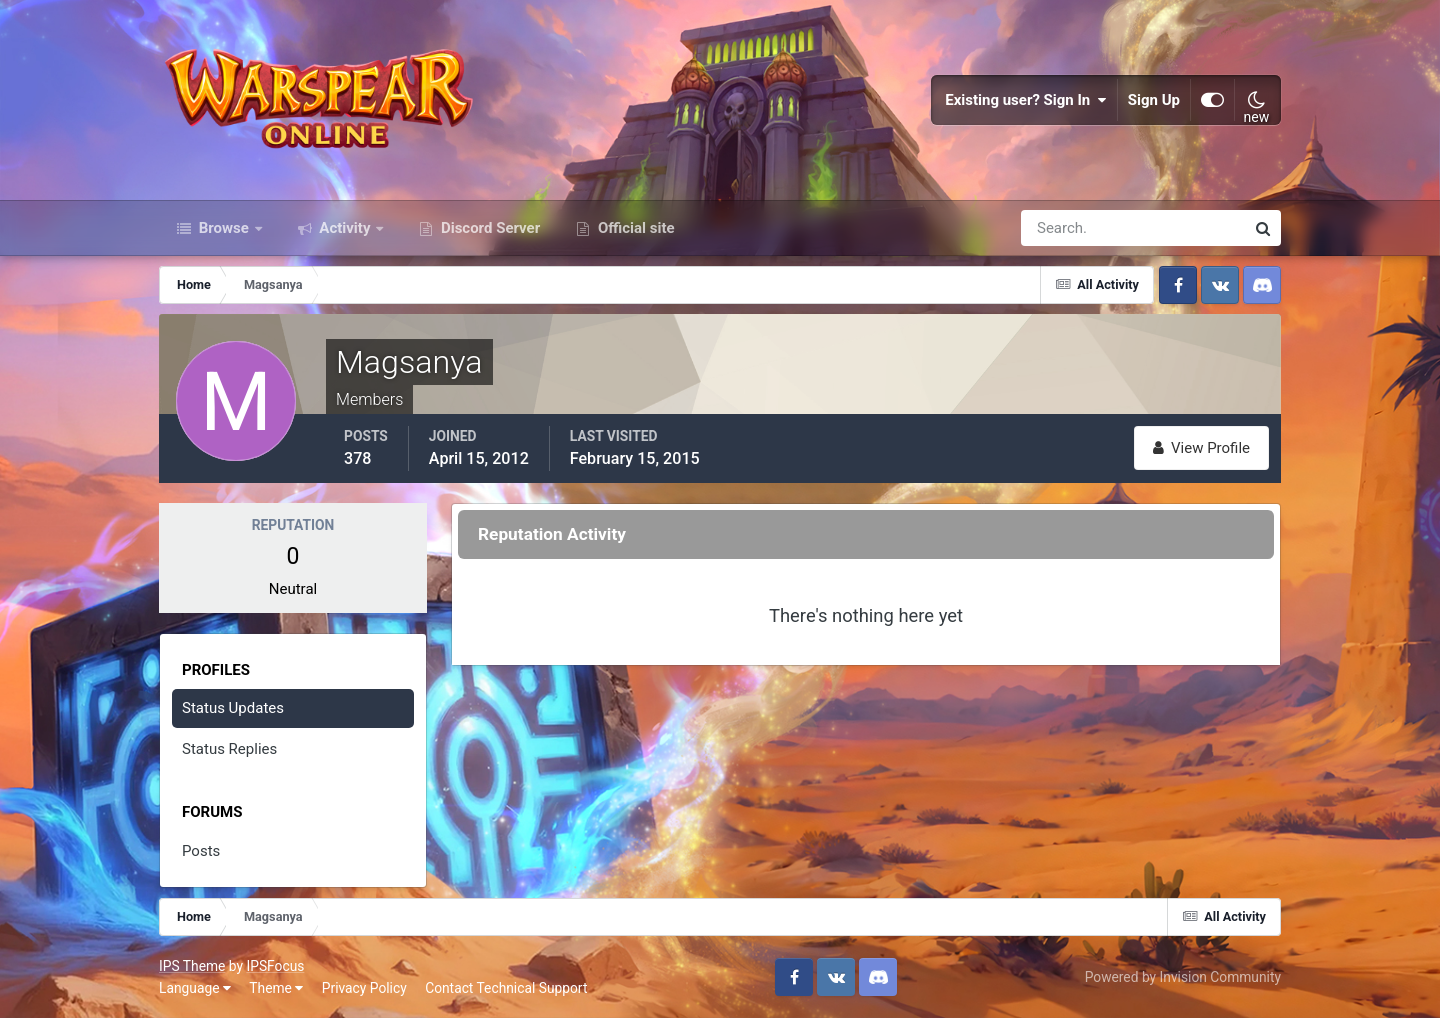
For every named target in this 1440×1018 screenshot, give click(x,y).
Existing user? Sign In (1026, 100)
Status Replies (229, 749)
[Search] (1064, 228)
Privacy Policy (364, 988)
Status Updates (233, 708)
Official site (634, 228)
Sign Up (1154, 100)
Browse (224, 228)
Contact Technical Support (506, 988)
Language (195, 988)
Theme (276, 988)
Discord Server (488, 228)
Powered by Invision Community (1183, 977)
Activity (345, 228)
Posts (201, 851)
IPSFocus (275, 966)
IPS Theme (192, 966)
